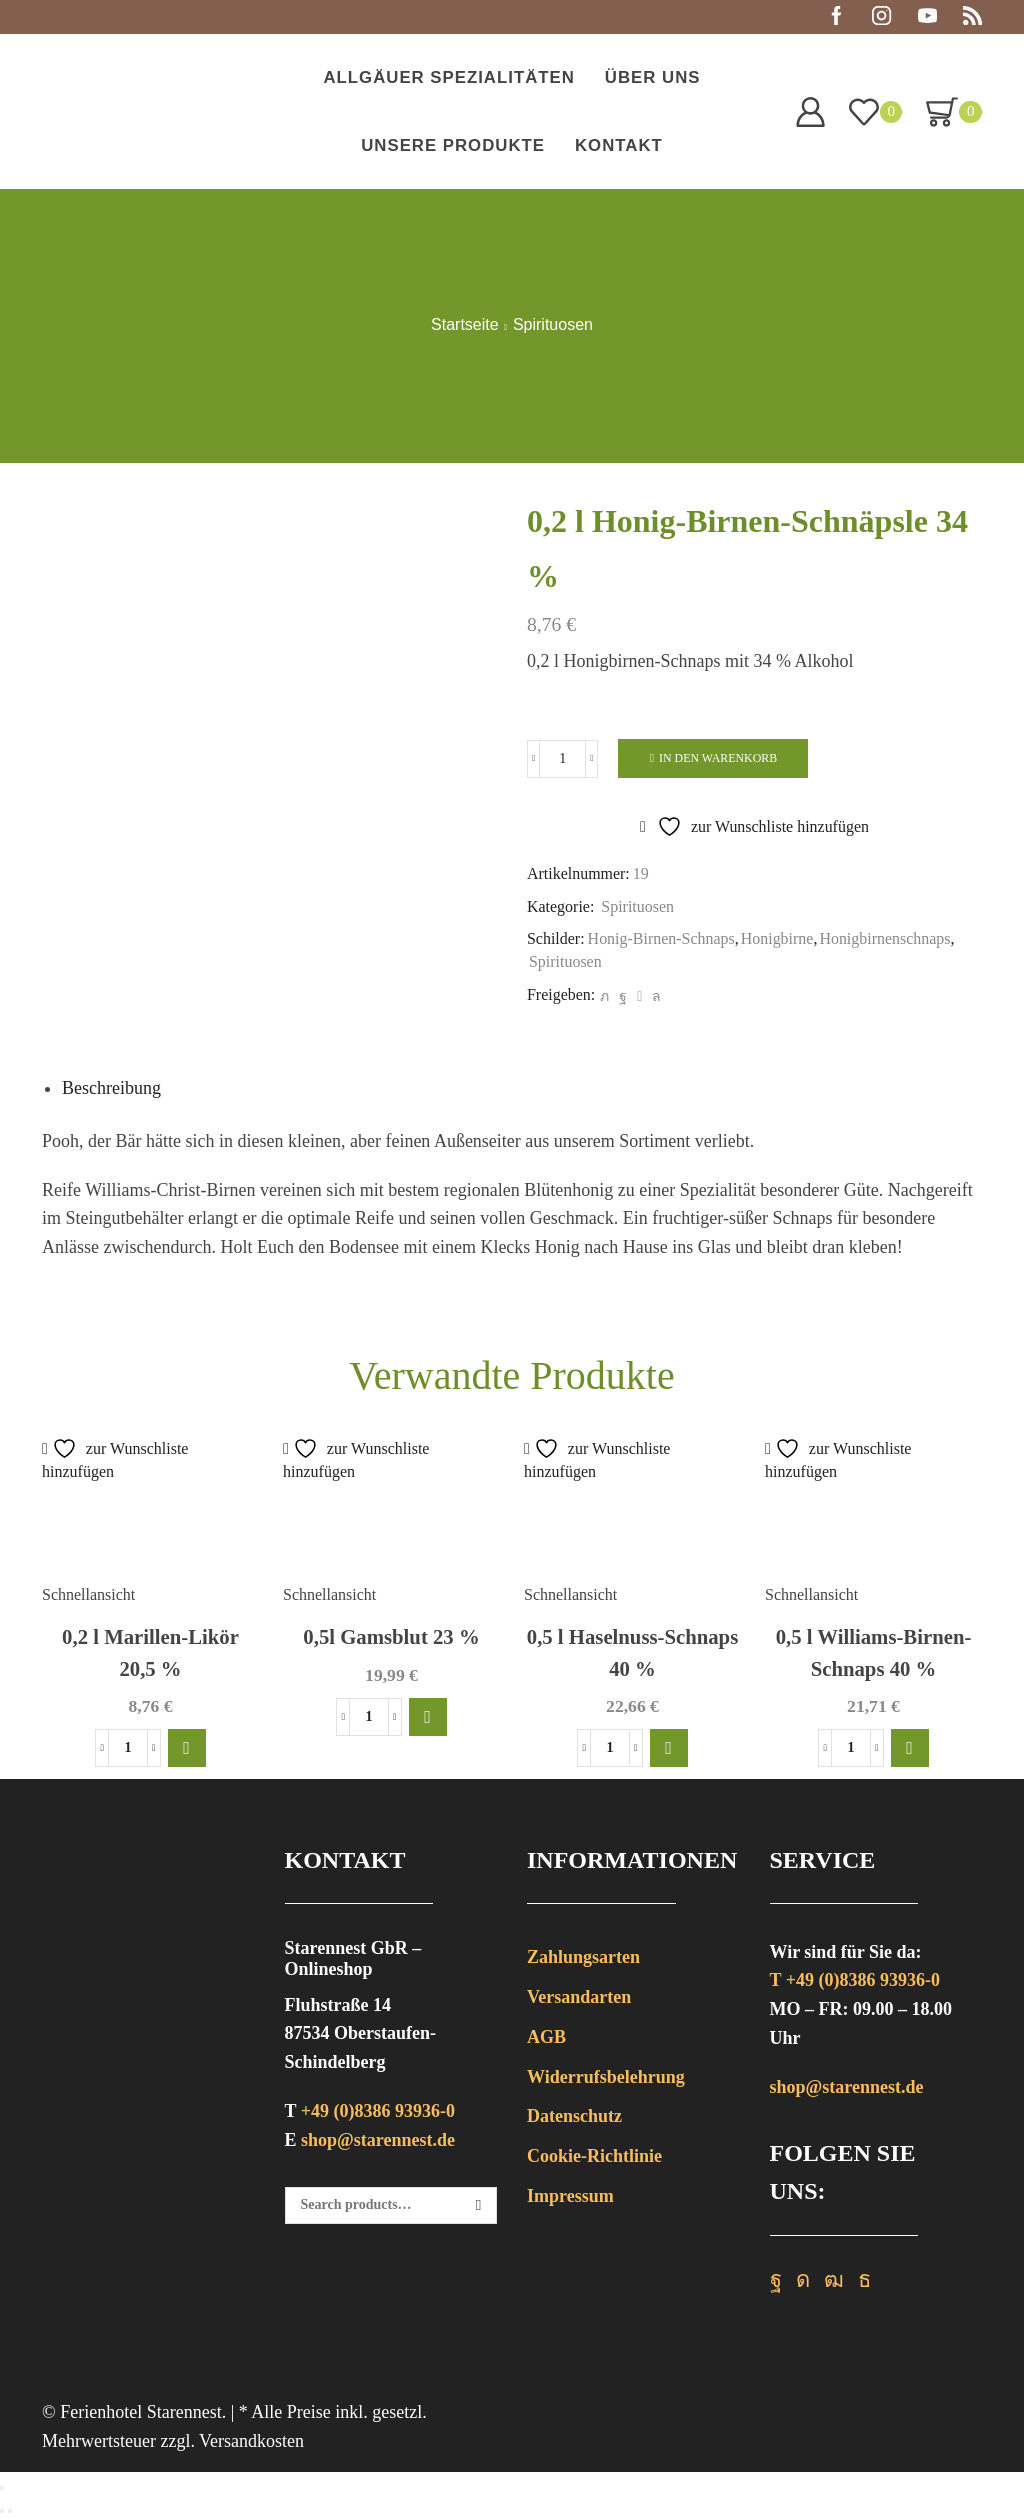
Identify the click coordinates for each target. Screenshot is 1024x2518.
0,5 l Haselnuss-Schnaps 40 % (632, 1652)
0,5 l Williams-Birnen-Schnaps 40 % (874, 1652)
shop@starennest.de (378, 2140)
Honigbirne (777, 938)
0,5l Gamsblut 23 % (391, 1637)
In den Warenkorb (718, 758)
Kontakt (619, 145)
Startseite (465, 325)
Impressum (570, 2196)
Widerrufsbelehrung (606, 2077)
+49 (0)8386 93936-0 (378, 2111)
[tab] (111, 1088)
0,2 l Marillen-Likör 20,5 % (150, 1652)
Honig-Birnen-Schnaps (661, 938)
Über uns (653, 77)
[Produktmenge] (562, 759)
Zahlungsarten (583, 1957)
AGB (546, 2037)
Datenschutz (574, 2116)
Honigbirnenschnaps (884, 938)
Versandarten (579, 1997)
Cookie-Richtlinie (594, 2156)
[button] (187, 1748)
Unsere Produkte (453, 145)
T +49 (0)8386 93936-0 (855, 1980)
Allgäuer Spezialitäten (448, 77)
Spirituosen (553, 325)
